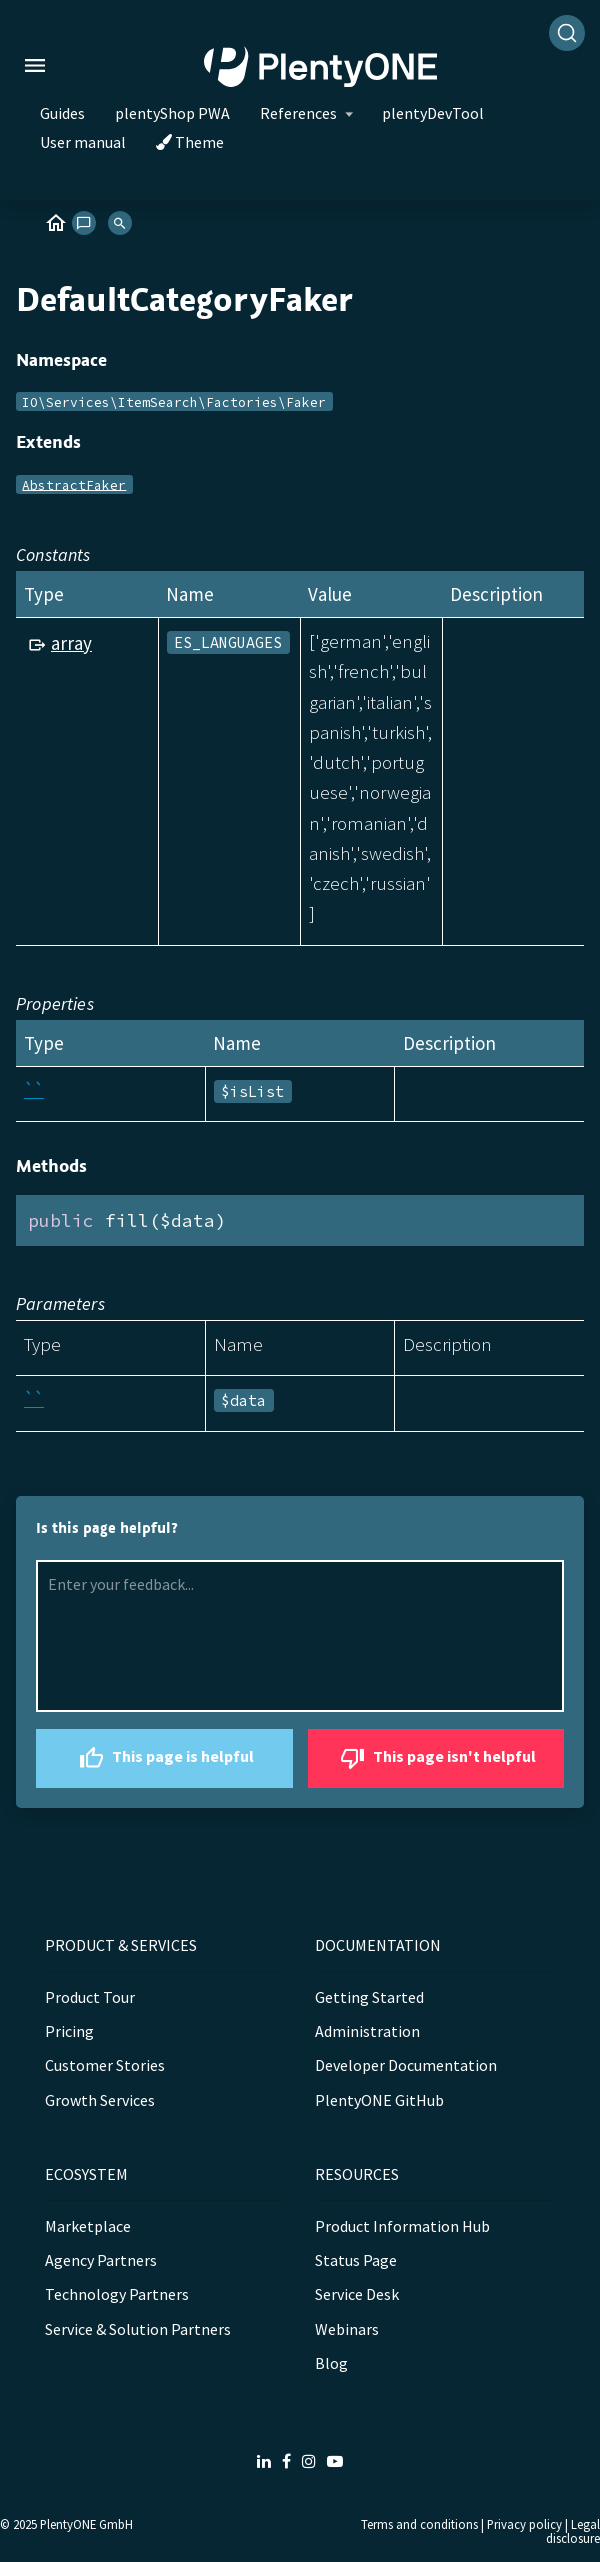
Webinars (347, 2329)
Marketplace (88, 2226)
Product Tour (90, 1997)
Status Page (356, 2260)
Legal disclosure (573, 2531)
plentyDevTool (433, 113)
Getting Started (369, 1997)
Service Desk (357, 2294)
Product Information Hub (402, 2226)
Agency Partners (101, 2260)
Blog (331, 2363)
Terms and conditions (419, 2524)
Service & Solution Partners (138, 2329)
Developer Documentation (406, 2065)
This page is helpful (164, 1758)
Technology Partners (117, 2294)
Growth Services (100, 2100)
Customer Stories (105, 2065)
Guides (62, 113)
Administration (367, 2031)
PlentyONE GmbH (86, 2524)
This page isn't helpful (435, 1758)
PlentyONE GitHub (379, 2100)
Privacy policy (524, 2524)
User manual (83, 142)
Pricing (69, 2031)
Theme (190, 142)
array (71, 643)
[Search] (567, 33)
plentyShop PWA (172, 113)
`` (34, 1090)
